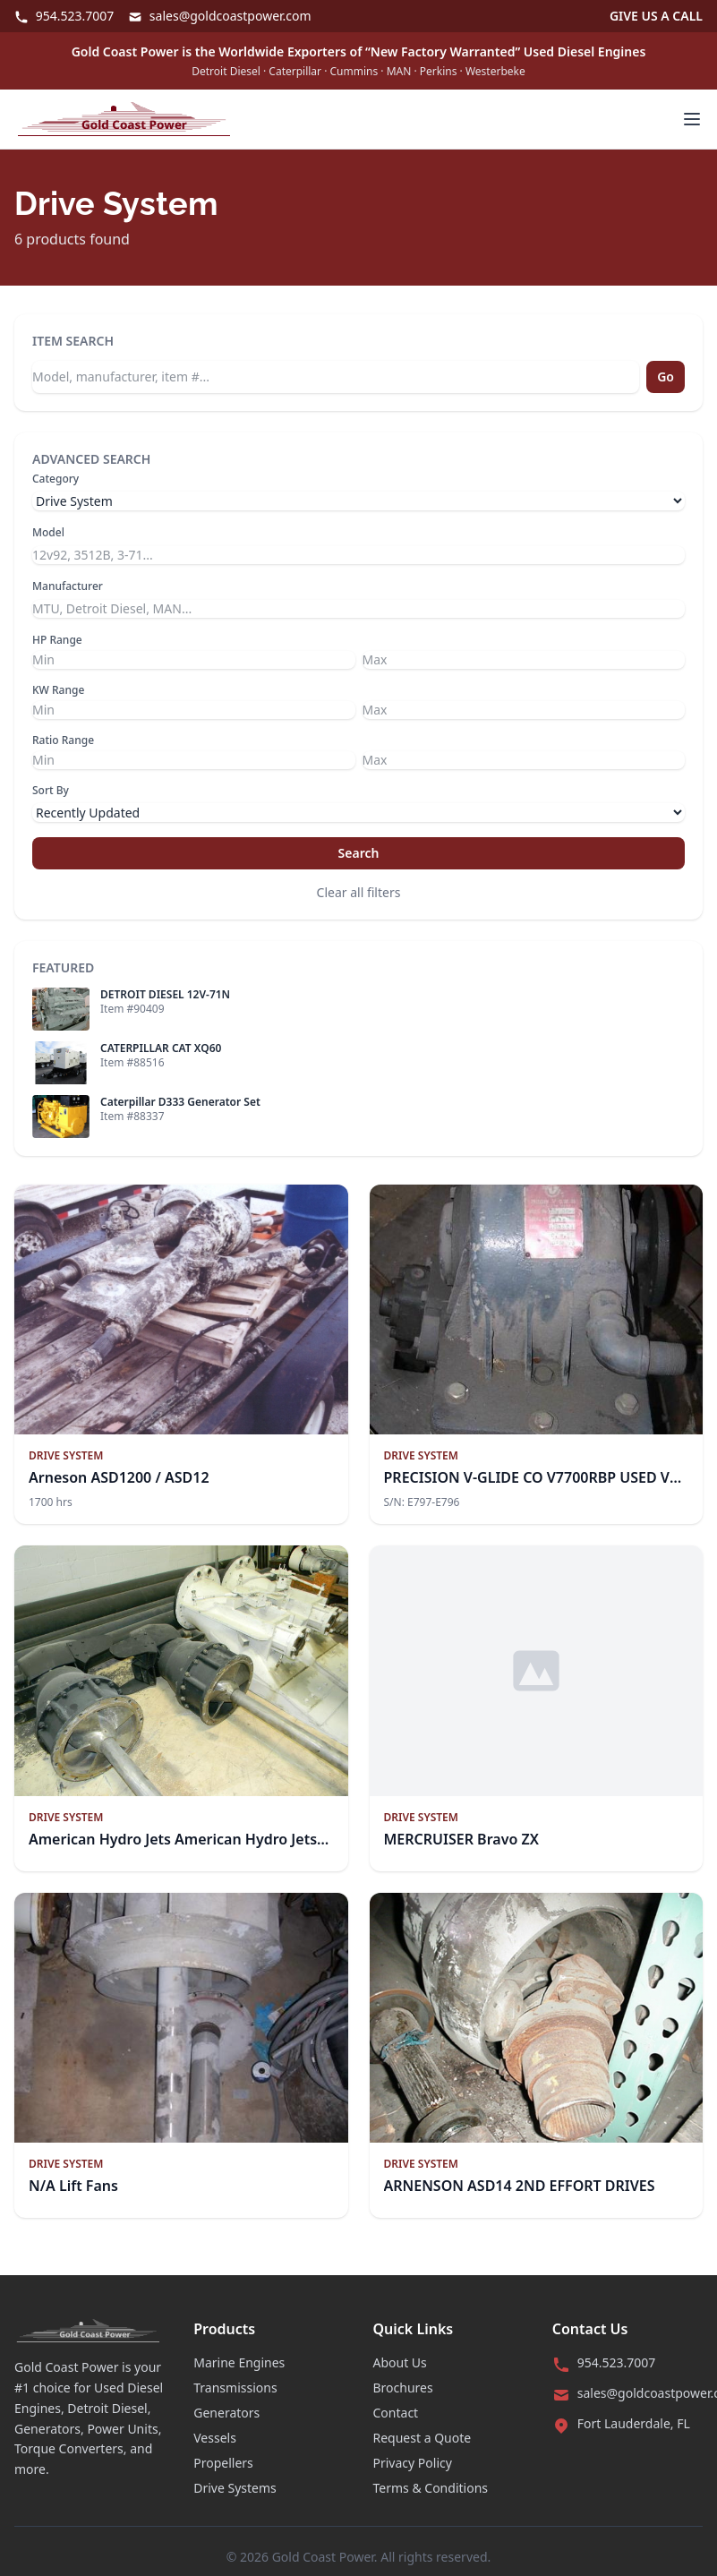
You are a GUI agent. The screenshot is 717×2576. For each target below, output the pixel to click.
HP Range (57, 640)
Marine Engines (239, 2362)
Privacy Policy (412, 2462)
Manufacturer (67, 586)
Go (665, 376)
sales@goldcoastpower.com (219, 15)
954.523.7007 (64, 15)
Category (55, 479)
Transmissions (235, 2387)
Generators (226, 2412)
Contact (396, 2412)
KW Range (58, 690)
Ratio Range (63, 740)
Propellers (223, 2462)
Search (359, 852)
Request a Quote (422, 2437)
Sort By (50, 790)
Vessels (214, 2437)
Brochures (403, 2387)
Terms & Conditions (431, 2487)
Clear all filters (359, 892)
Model (48, 533)
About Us (400, 2362)
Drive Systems (235, 2487)
